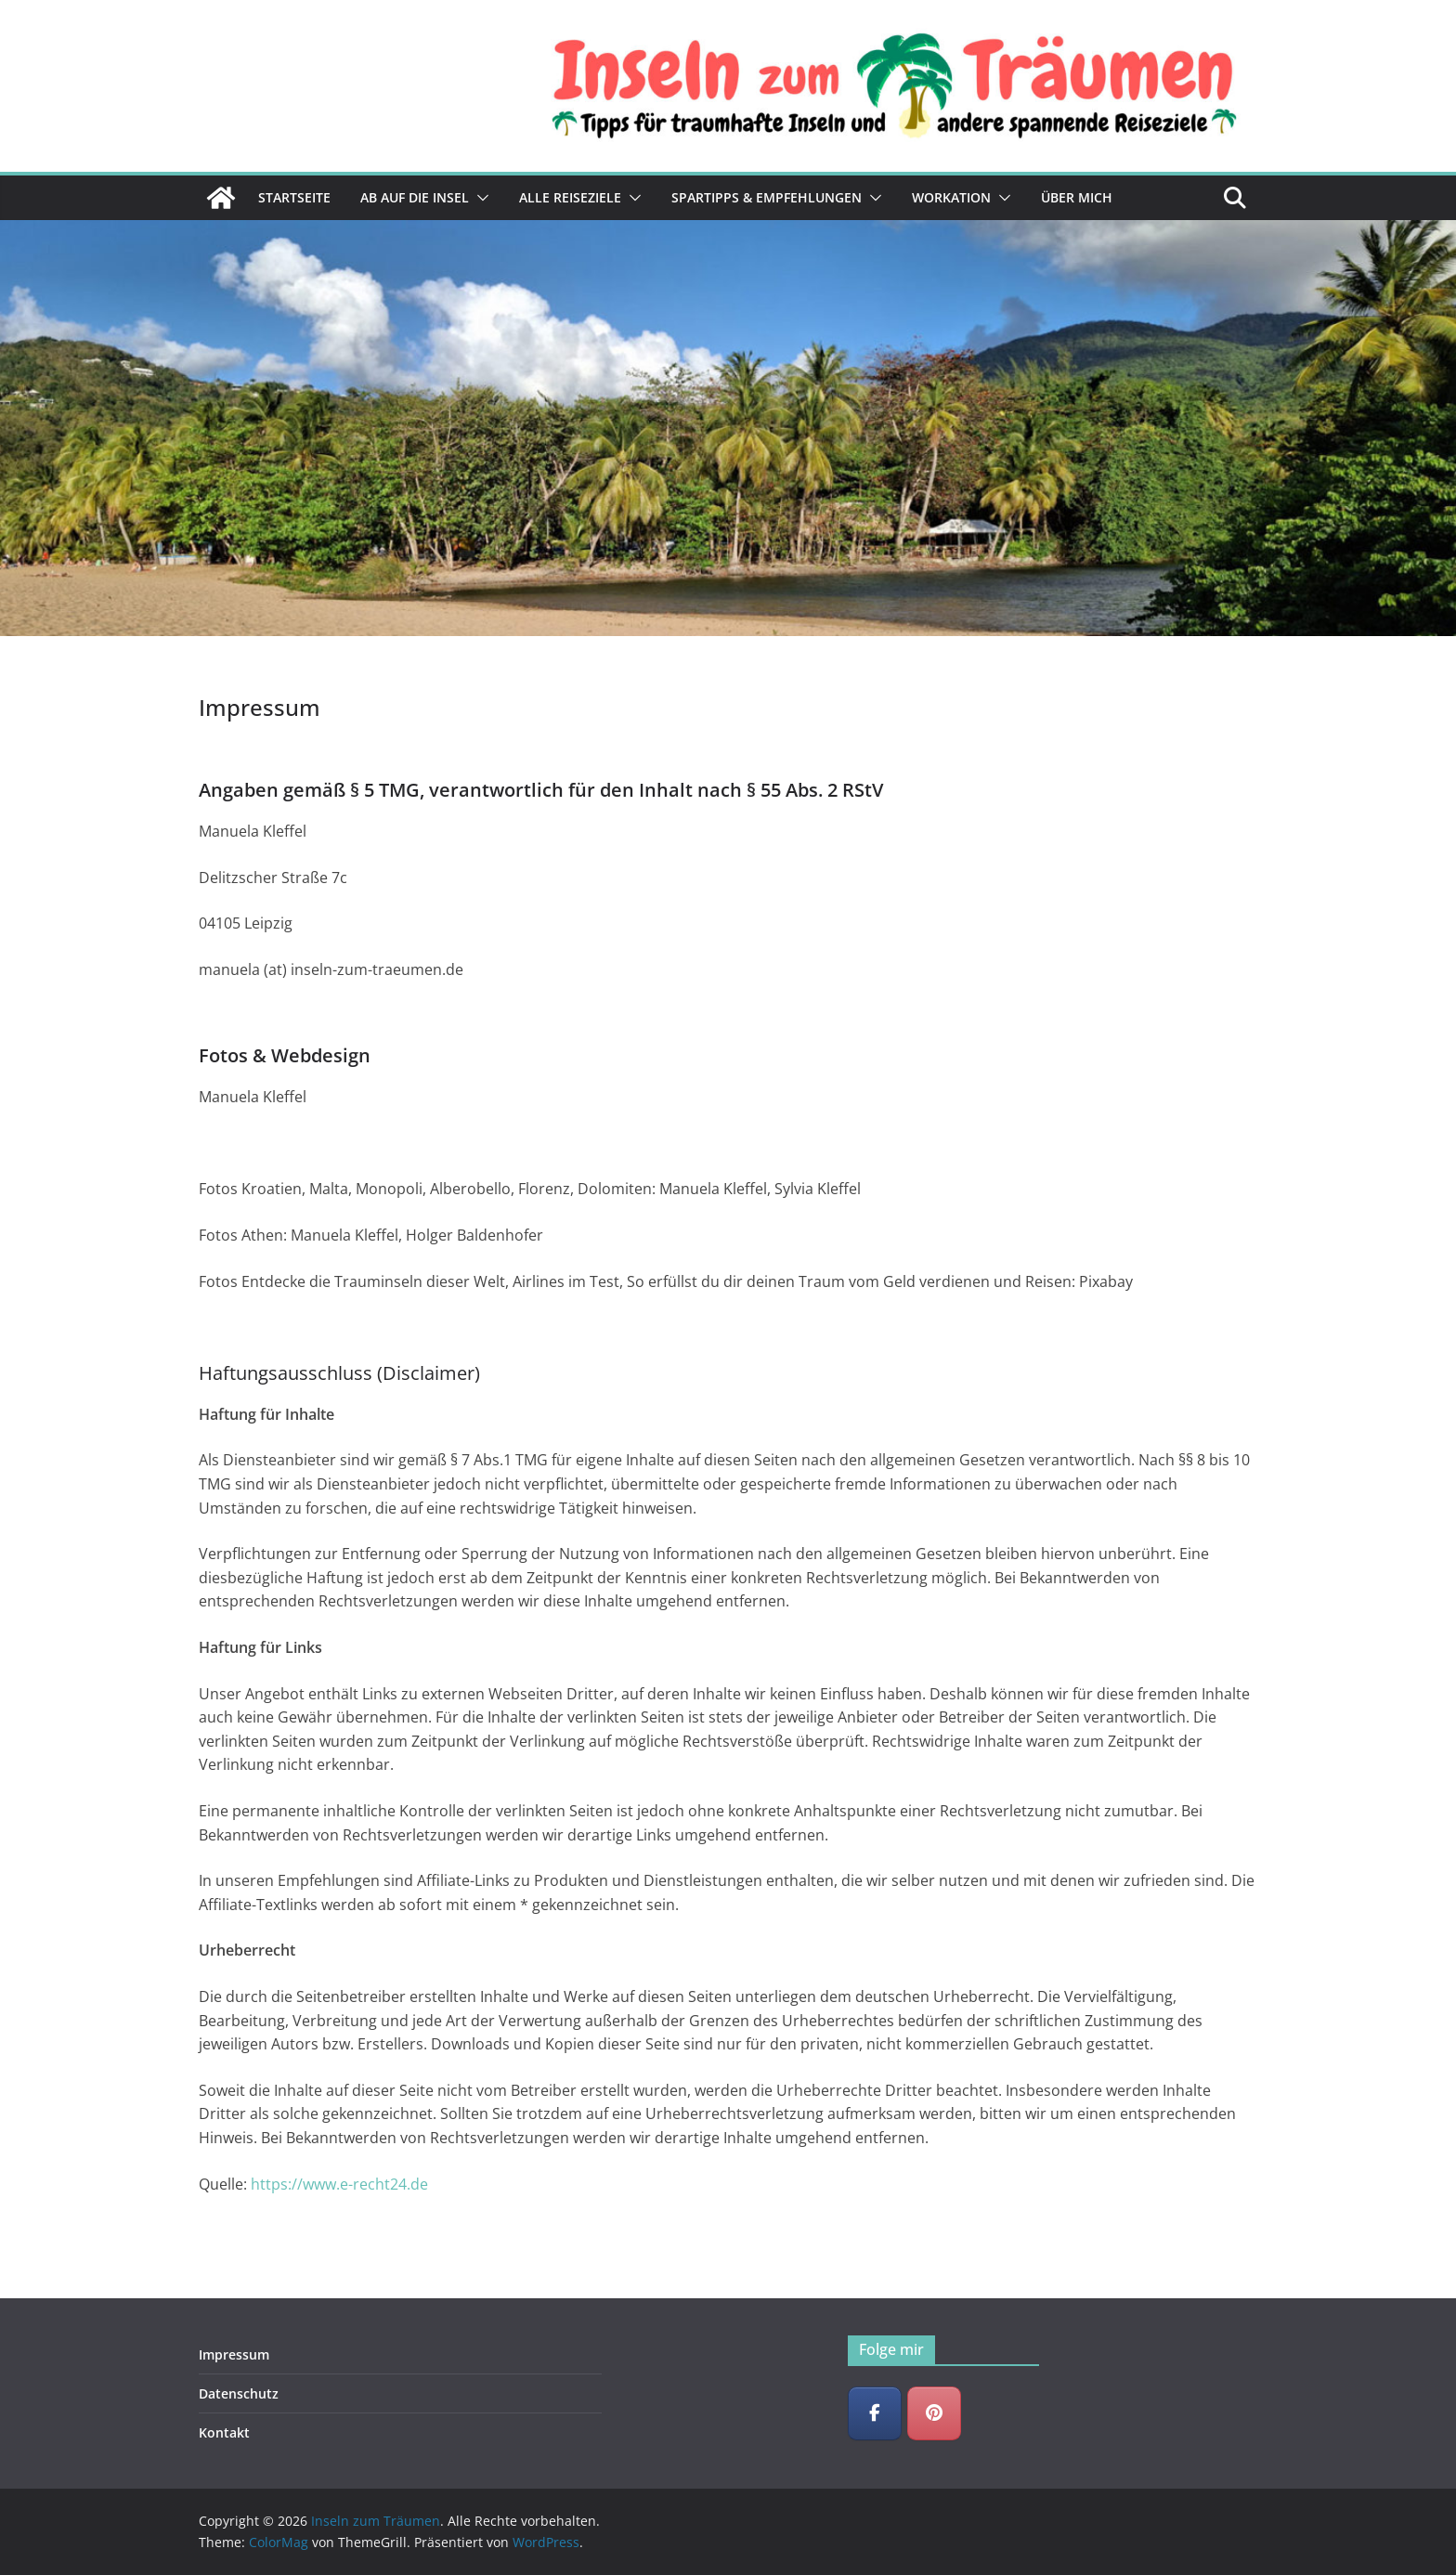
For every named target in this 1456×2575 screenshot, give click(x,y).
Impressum (234, 2354)
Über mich (1076, 197)
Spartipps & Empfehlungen (766, 197)
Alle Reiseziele (570, 197)
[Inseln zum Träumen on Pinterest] (934, 2413)
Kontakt (224, 2432)
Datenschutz (239, 2393)
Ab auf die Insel (414, 197)
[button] (479, 198)
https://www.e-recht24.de (339, 2184)
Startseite (294, 197)
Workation (951, 197)
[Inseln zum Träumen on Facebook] (875, 2413)
